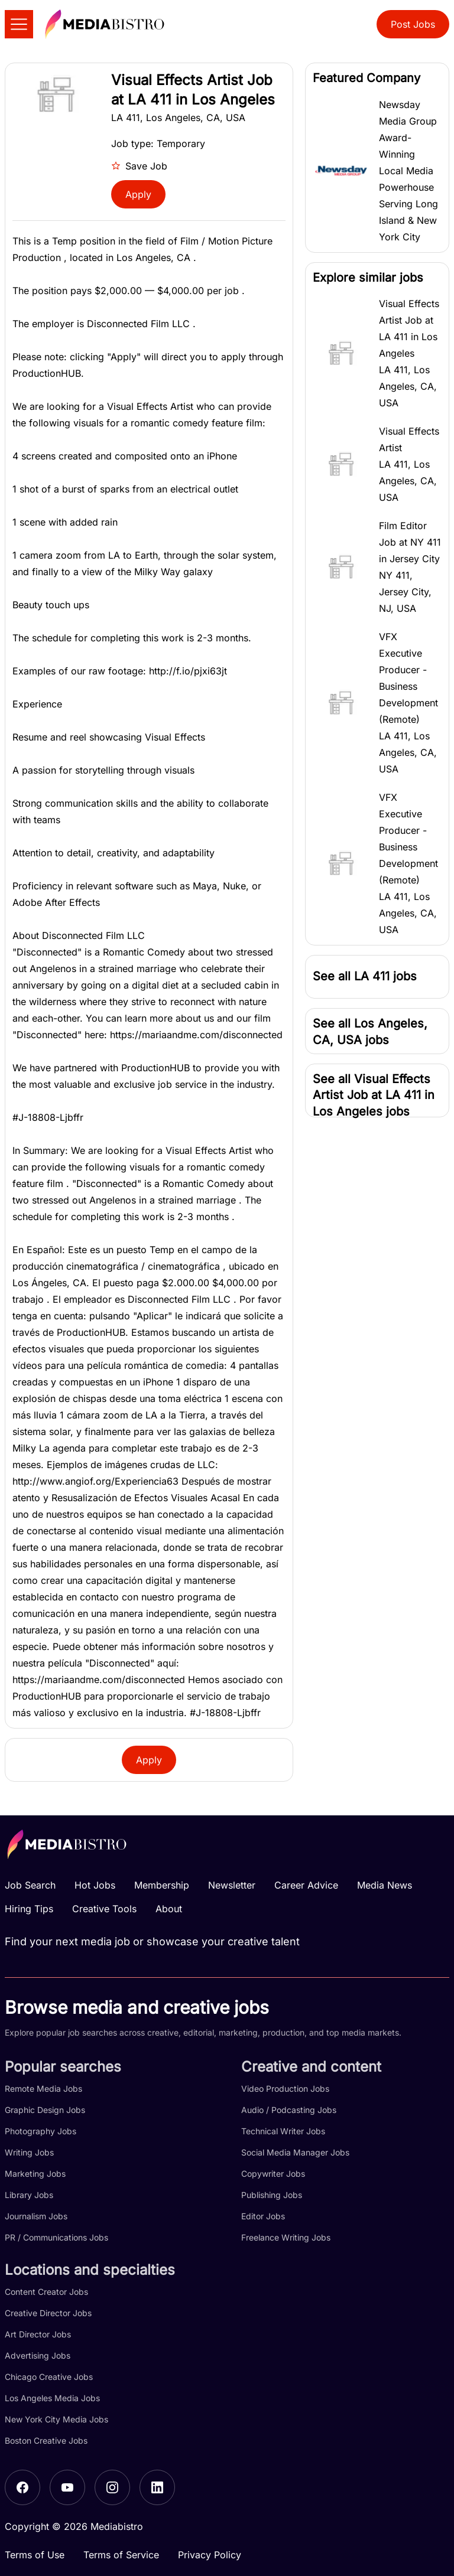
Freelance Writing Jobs (285, 2237)
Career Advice (306, 1885)
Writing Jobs (29, 2152)
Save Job (139, 166)
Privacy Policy (209, 2555)
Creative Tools (104, 1909)
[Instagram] (112, 2487)
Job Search (30, 1885)
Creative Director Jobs (48, 2313)
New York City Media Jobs (56, 2419)
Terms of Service (121, 2555)
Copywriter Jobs (273, 2174)
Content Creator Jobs (46, 2292)
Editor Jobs (263, 2216)
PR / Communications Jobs (56, 2237)
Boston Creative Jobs (46, 2440)
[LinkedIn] (157, 2487)
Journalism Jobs (36, 2216)
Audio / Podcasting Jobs (288, 2110)
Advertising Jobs (37, 2355)
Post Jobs (413, 24)
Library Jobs (29, 2195)
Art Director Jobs (38, 2334)
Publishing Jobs (271, 2195)
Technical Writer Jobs (283, 2131)
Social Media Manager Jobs (295, 2152)
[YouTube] (67, 2487)
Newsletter (231, 1885)
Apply (138, 194)
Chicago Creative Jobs (49, 2377)
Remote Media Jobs (43, 2088)
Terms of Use (34, 2555)
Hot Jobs (94, 1885)
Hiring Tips (29, 1909)
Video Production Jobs (285, 2088)
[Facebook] (22, 2487)
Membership (161, 1885)
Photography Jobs (40, 2131)
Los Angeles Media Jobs (52, 2398)
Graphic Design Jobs (45, 2110)
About (168, 1909)
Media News (384, 1885)
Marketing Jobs (35, 2174)
